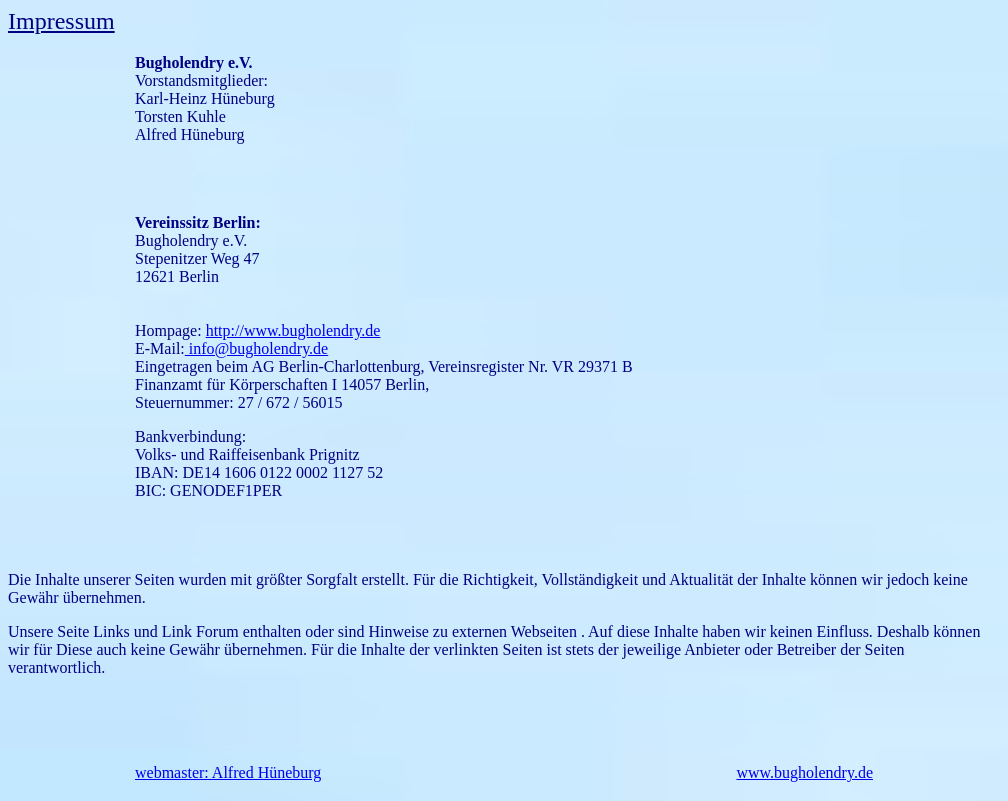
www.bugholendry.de (804, 772)
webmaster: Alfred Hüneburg (228, 772)
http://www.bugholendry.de (293, 330)
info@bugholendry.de (256, 348)
